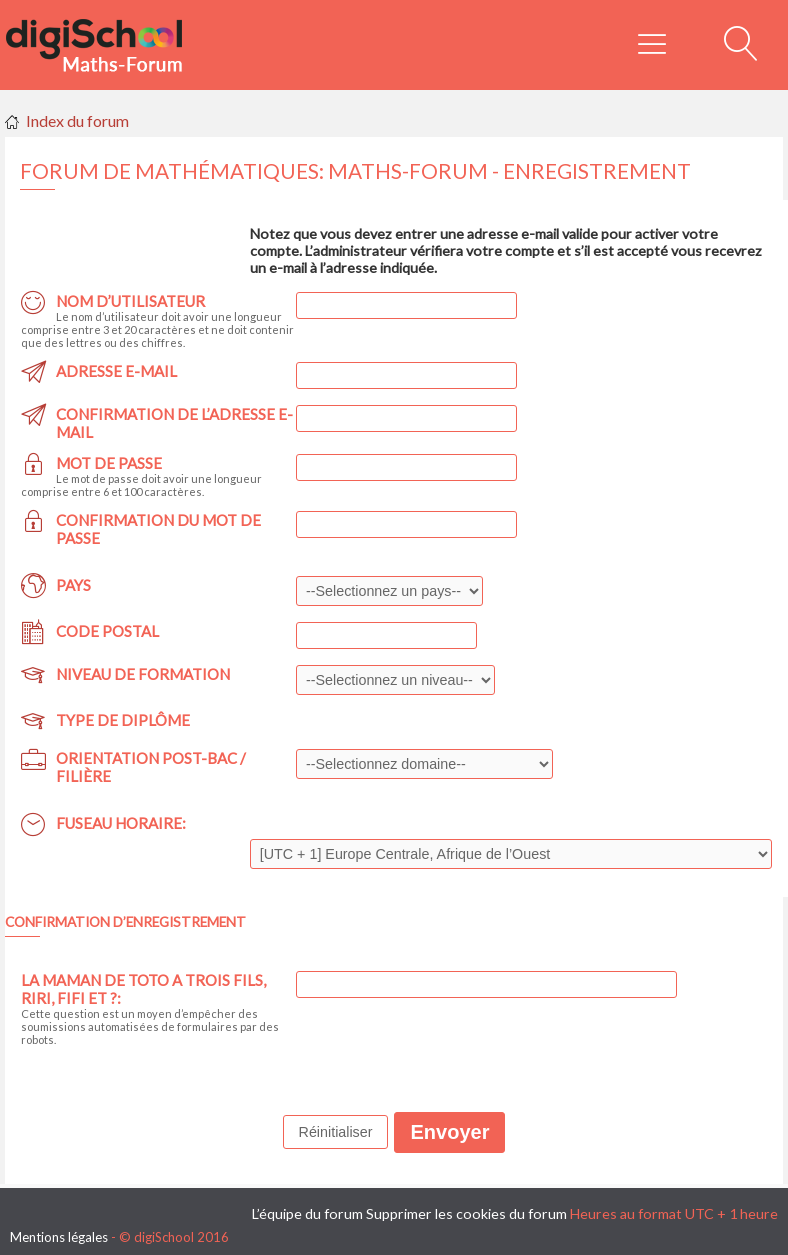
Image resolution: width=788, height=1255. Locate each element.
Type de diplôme (123, 720)
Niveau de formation (143, 674)
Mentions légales (59, 1237)
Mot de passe (109, 463)
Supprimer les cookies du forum (466, 1213)
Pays (73, 585)
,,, (389, 591)
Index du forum (77, 120)
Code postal (107, 631)
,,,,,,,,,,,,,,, (424, 764)
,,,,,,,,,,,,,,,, (395, 680)
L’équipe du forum (307, 1213)
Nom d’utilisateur (130, 301)
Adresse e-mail (116, 371)
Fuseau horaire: (121, 823)
